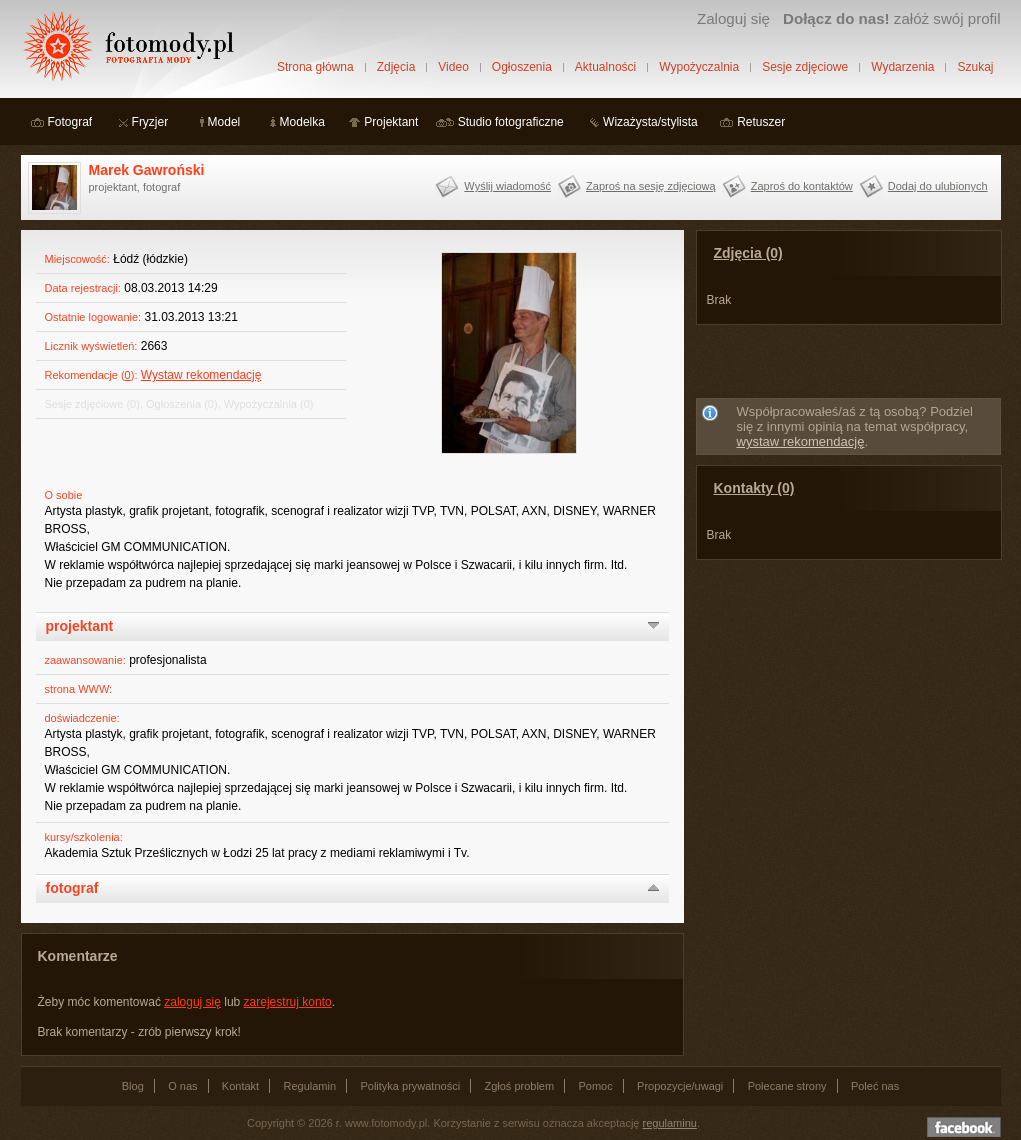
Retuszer (761, 122)
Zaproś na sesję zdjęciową (651, 186)
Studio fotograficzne (511, 122)
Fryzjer (150, 122)
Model (224, 122)
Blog (133, 1086)
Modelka (302, 122)
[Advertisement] (848, 365)
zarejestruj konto (288, 1002)
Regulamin (310, 1086)
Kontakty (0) (754, 488)
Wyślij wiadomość (507, 186)
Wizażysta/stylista (650, 122)
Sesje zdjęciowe (805, 67)
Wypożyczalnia (699, 67)
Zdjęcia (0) (748, 253)
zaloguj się (192, 1002)
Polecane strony (787, 1086)
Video (453, 67)
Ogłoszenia (522, 67)
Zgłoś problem (519, 1086)
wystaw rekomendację (801, 441)
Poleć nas (875, 1086)
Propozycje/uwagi (680, 1086)
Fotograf (70, 122)
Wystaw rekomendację (201, 375)
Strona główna (315, 67)
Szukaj (975, 67)
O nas (182, 1086)
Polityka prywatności (410, 1086)
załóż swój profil (891, 18)
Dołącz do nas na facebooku (964, 1127)
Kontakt (240, 1086)
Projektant (391, 122)
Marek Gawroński (147, 170)
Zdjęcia (396, 67)
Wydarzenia (902, 67)
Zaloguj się (733, 18)
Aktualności (605, 67)
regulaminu (670, 1123)
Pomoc (596, 1086)
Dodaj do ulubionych (938, 186)
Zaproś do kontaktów (802, 186)
